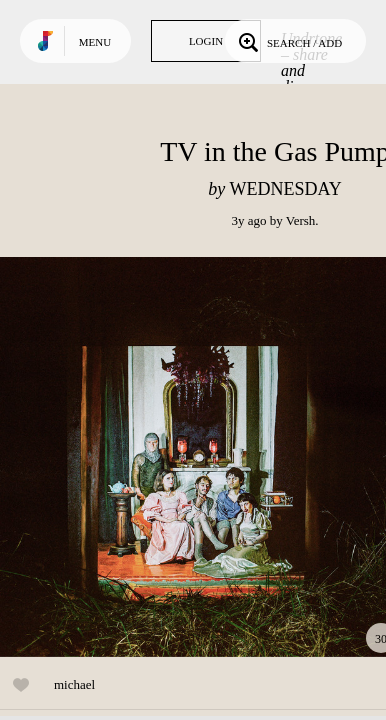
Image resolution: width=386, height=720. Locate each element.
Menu (95, 42)
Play (200, 457)
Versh (301, 220)
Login (206, 41)
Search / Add (288, 41)
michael (74, 684)
